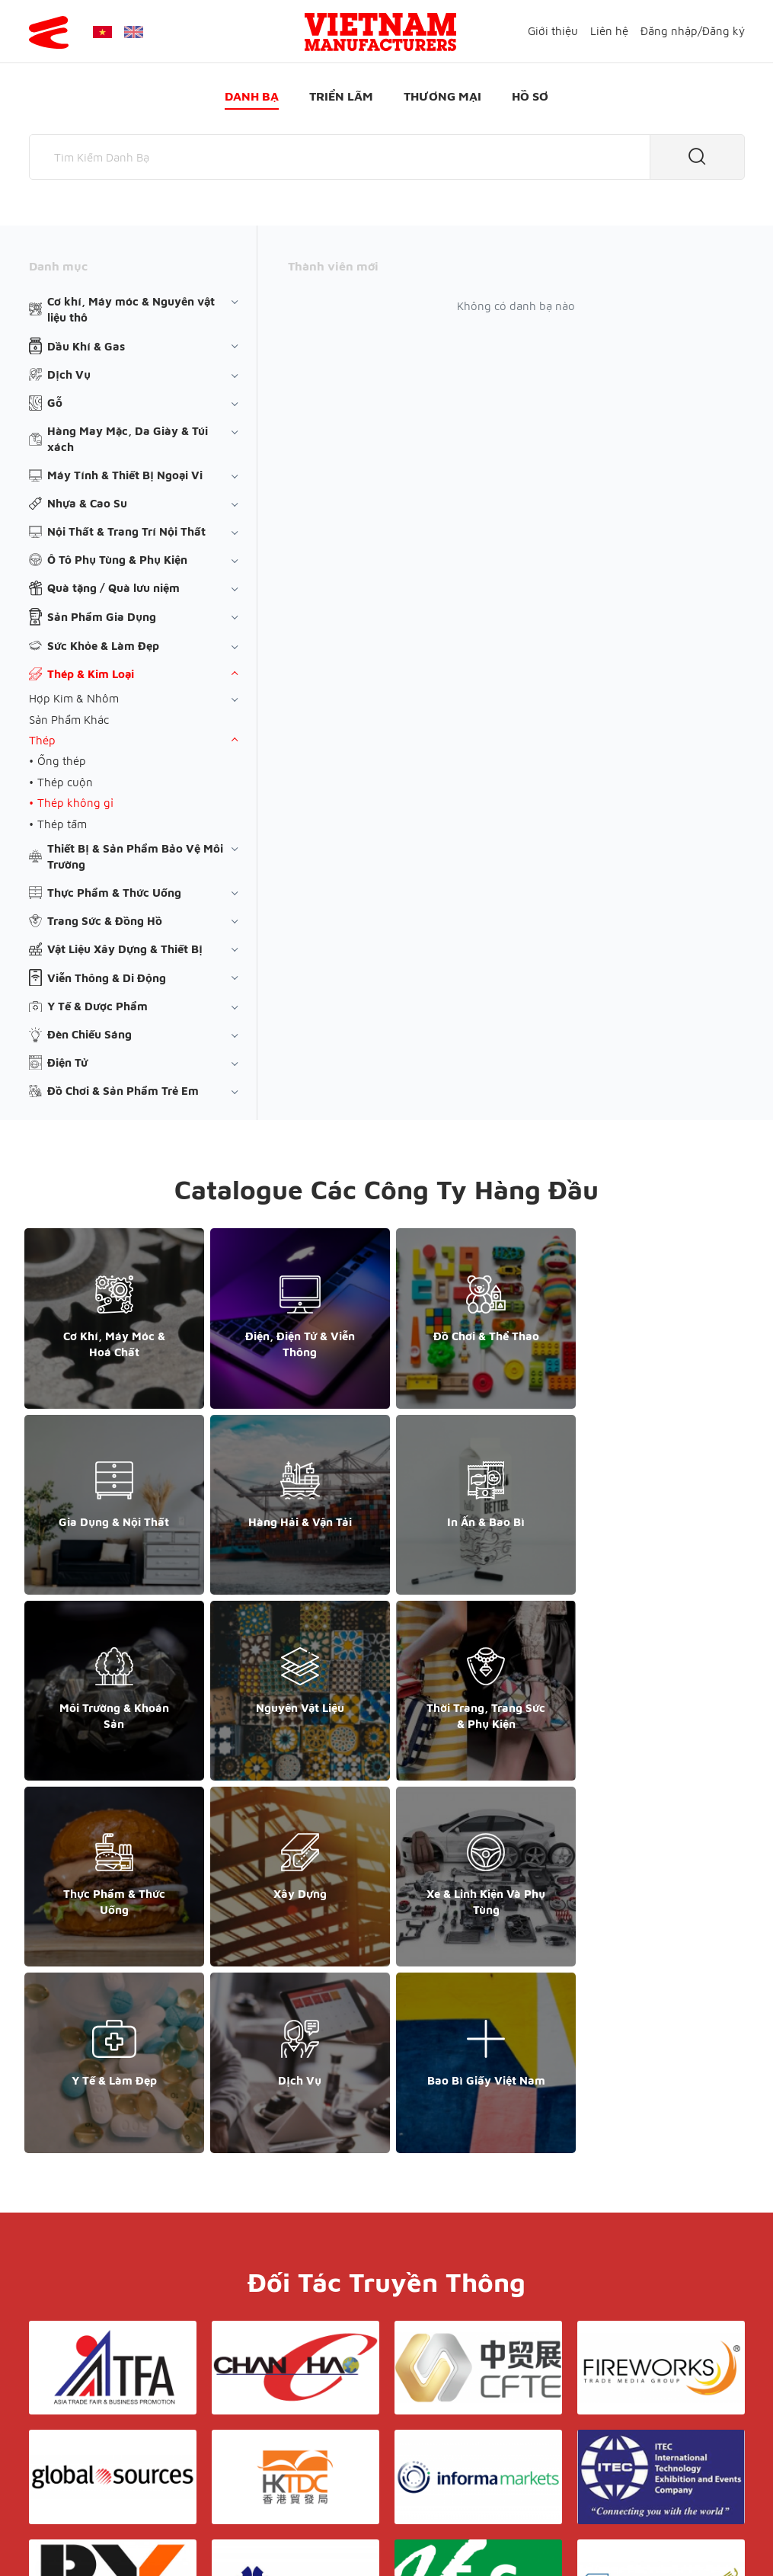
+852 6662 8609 (632, 2425)
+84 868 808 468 (82, 2442)
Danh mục (58, 266)
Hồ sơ (530, 96)
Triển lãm (341, 96)
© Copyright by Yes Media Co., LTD (119, 2534)
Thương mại (442, 96)
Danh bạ (252, 96)
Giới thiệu (553, 30)
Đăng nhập (669, 30)
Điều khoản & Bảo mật (413, 2396)
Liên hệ (609, 30)
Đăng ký (723, 30)
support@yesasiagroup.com (109, 2458)
